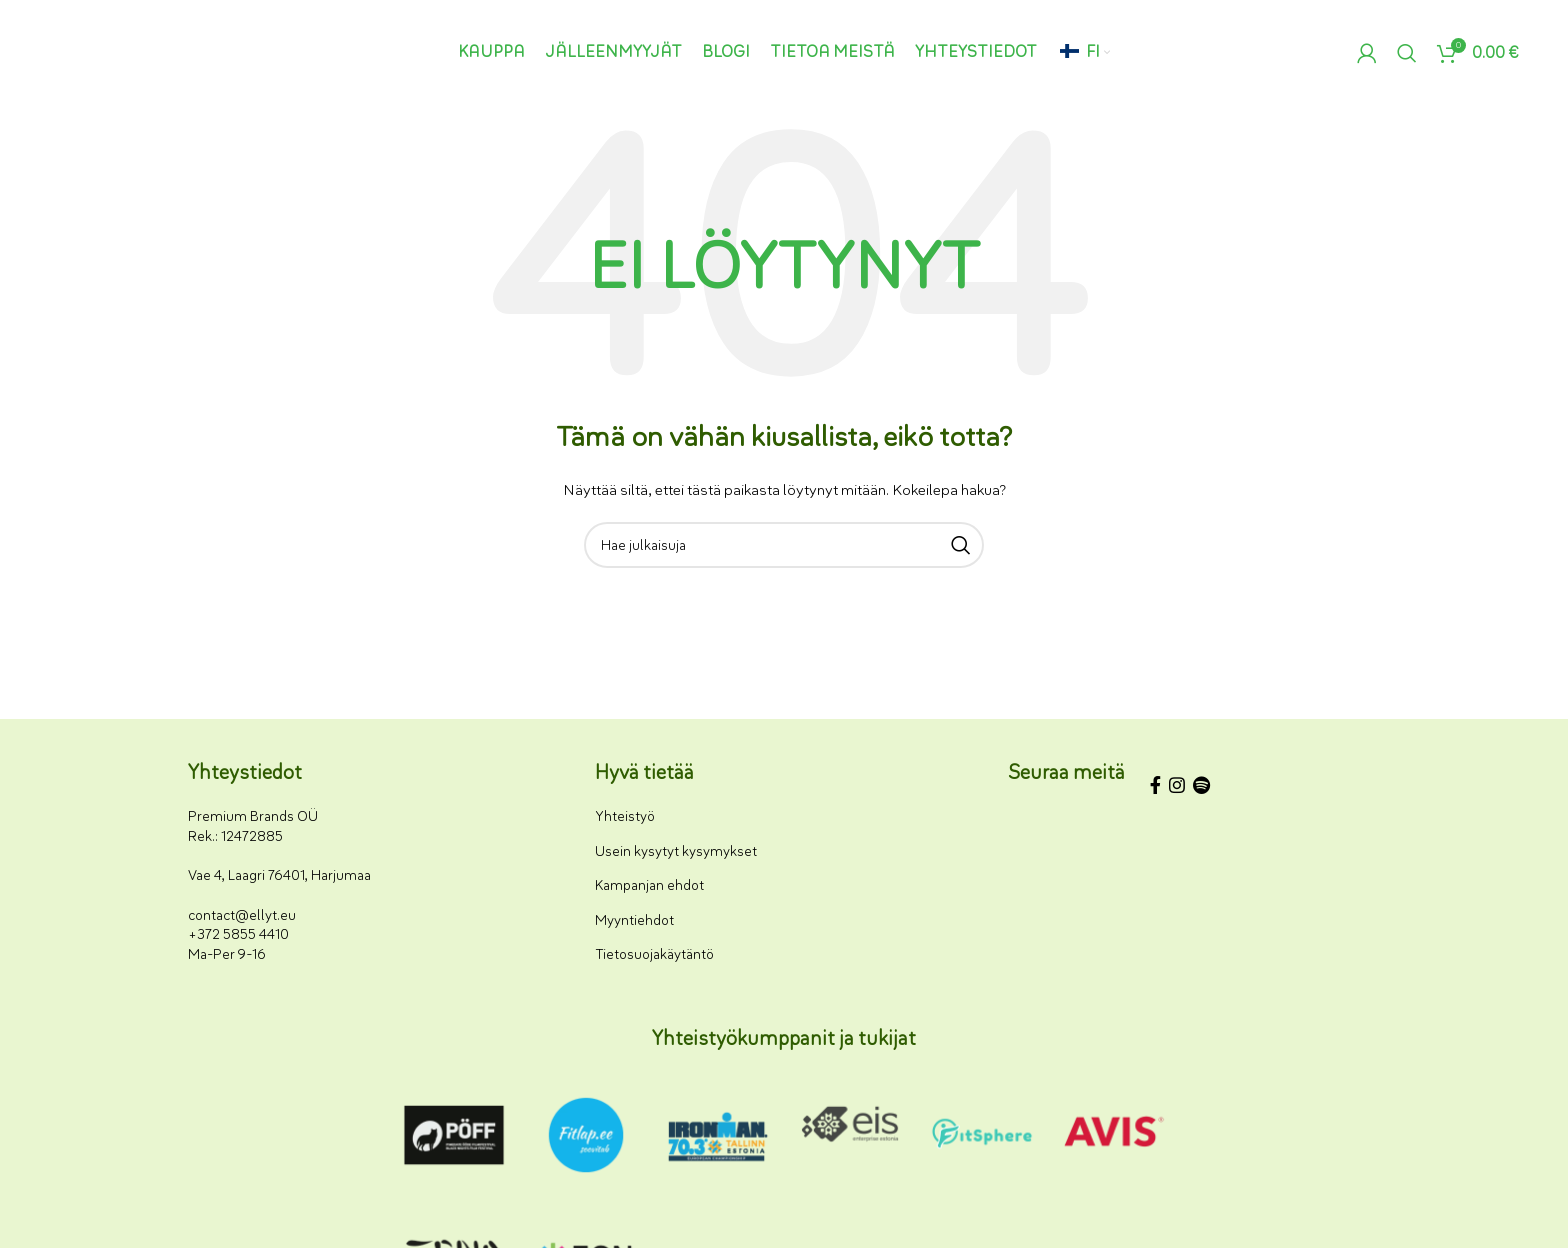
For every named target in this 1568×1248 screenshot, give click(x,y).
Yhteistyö (625, 816)
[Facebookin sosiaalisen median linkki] (1155, 788)
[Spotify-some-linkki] (1201, 788)
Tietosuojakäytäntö (654, 954)
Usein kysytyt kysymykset (676, 851)
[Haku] (1407, 53)
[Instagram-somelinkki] (1177, 788)
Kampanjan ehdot (649, 885)
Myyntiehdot (634, 920)
